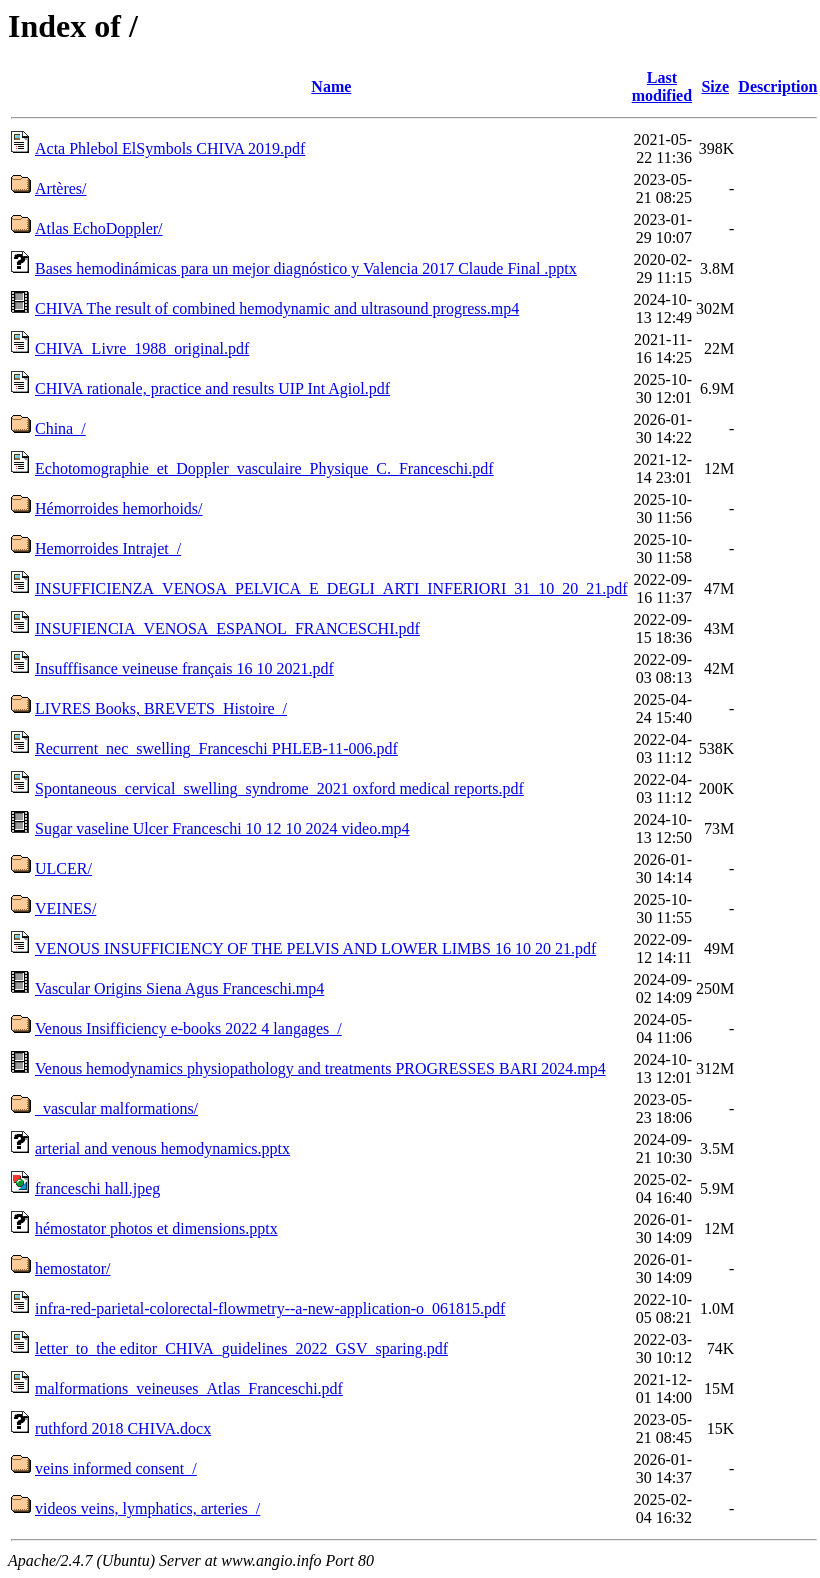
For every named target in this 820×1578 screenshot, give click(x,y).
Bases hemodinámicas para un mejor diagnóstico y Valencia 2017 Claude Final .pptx (306, 268)
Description (777, 86)
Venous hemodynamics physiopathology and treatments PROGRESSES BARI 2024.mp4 (320, 1068)
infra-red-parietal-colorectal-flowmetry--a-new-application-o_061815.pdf (270, 1308)
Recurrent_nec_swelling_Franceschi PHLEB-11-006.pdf (216, 748)
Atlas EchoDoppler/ (99, 228)
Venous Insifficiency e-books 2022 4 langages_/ (188, 1028)
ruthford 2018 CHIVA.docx (123, 1428)
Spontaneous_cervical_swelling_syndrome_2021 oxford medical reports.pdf (279, 788)
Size (715, 86)
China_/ (60, 428)
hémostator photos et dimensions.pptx (156, 1228)
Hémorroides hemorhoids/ (119, 508)
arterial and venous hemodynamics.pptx (162, 1148)
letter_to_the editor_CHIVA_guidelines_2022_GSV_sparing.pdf (241, 1348)
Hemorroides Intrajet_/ (108, 548)
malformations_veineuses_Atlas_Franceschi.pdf (189, 1388)
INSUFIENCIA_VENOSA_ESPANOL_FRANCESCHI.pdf (227, 628)
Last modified (662, 86)
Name (331, 86)
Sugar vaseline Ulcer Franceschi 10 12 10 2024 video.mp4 (222, 828)
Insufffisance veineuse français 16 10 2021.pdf (184, 668)
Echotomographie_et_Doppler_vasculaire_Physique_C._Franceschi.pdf (264, 468)
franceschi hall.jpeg (97, 1188)
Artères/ (61, 188)
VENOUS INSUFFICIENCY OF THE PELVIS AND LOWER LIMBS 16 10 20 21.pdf (315, 948)
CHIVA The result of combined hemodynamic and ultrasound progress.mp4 (277, 308)
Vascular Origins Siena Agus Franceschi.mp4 (179, 988)
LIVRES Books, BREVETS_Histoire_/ (161, 708)
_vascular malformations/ (116, 1108)
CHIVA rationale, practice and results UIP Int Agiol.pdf (212, 388)
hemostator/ (73, 1268)
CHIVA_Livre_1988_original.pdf (142, 348)
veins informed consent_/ (116, 1468)
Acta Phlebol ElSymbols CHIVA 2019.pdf (170, 148)
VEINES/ (65, 908)
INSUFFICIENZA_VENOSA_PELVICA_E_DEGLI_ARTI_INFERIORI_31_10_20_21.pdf (331, 588)
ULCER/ (63, 868)
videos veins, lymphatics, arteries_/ (147, 1508)
